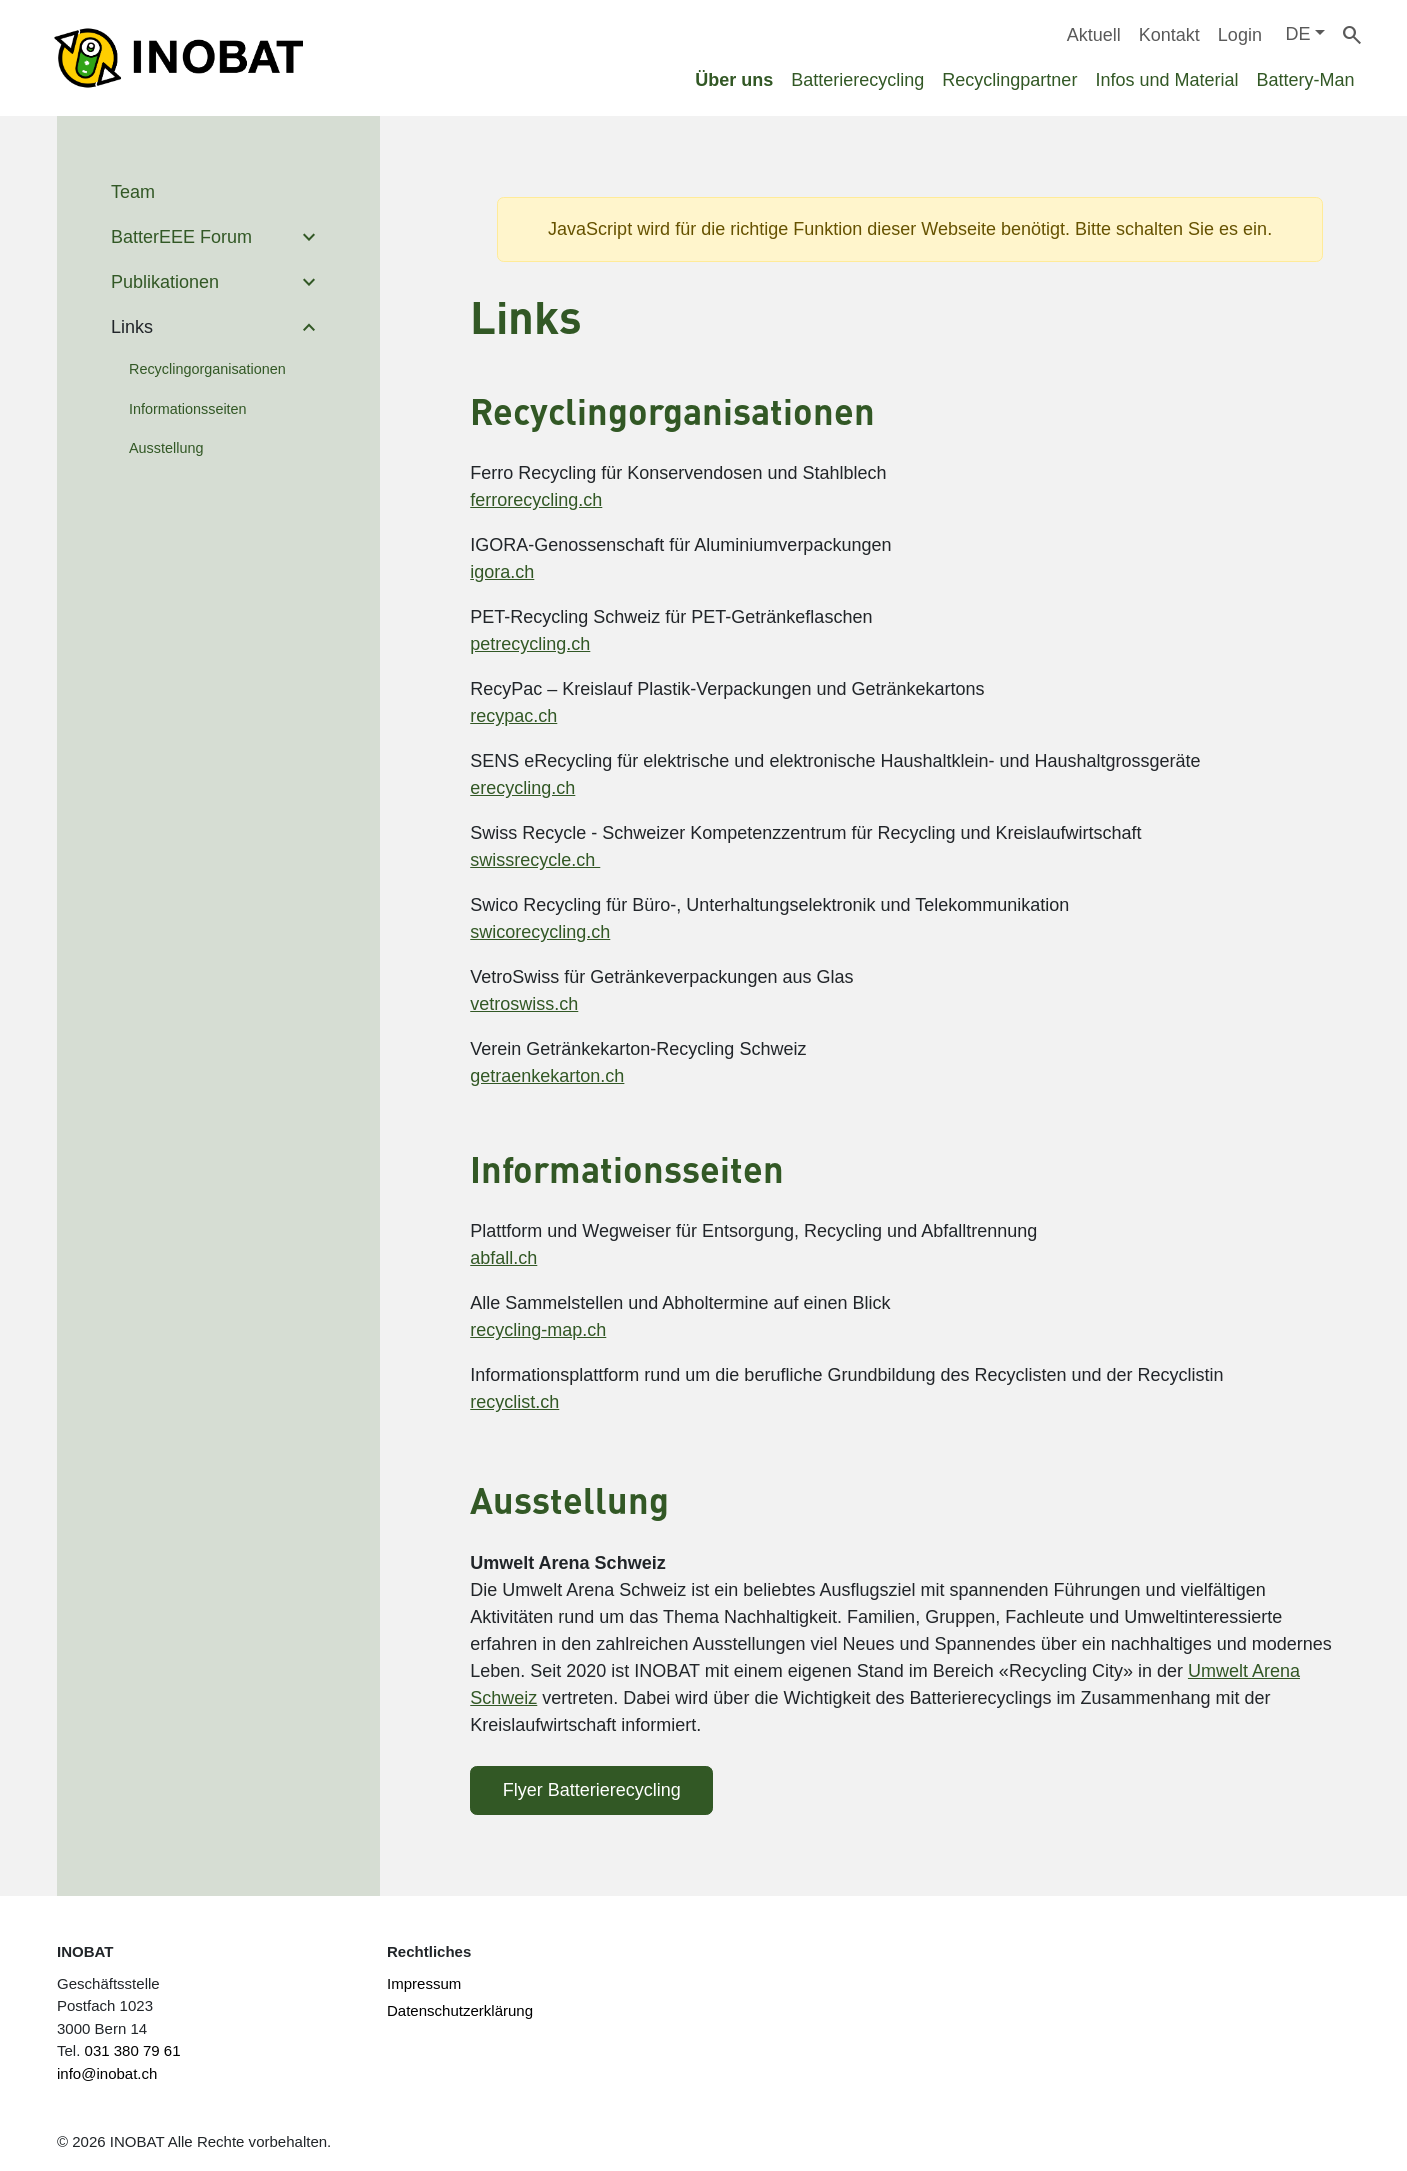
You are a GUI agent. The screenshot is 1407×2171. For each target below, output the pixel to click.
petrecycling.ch (530, 644)
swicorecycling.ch (540, 932)
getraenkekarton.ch (547, 1076)
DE (1297, 34)
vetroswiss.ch (524, 1004)
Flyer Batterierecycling (592, 1790)
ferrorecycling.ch (536, 500)
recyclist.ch (514, 1402)
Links (132, 327)
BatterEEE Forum (181, 237)
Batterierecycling (857, 80)
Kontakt (1169, 35)
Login (1240, 35)
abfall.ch (503, 1258)
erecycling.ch (522, 788)
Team (133, 192)
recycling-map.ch (538, 1330)
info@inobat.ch (107, 2073)
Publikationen (165, 282)
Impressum (424, 1983)
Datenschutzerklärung (460, 2010)
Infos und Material (1166, 80)
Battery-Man (1305, 80)
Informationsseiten (188, 409)
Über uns (734, 80)
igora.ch (502, 572)
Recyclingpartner (1009, 80)
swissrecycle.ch (535, 860)
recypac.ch (513, 716)
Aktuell (1094, 35)
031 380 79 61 (133, 2050)
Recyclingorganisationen (207, 369)
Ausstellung (166, 448)
